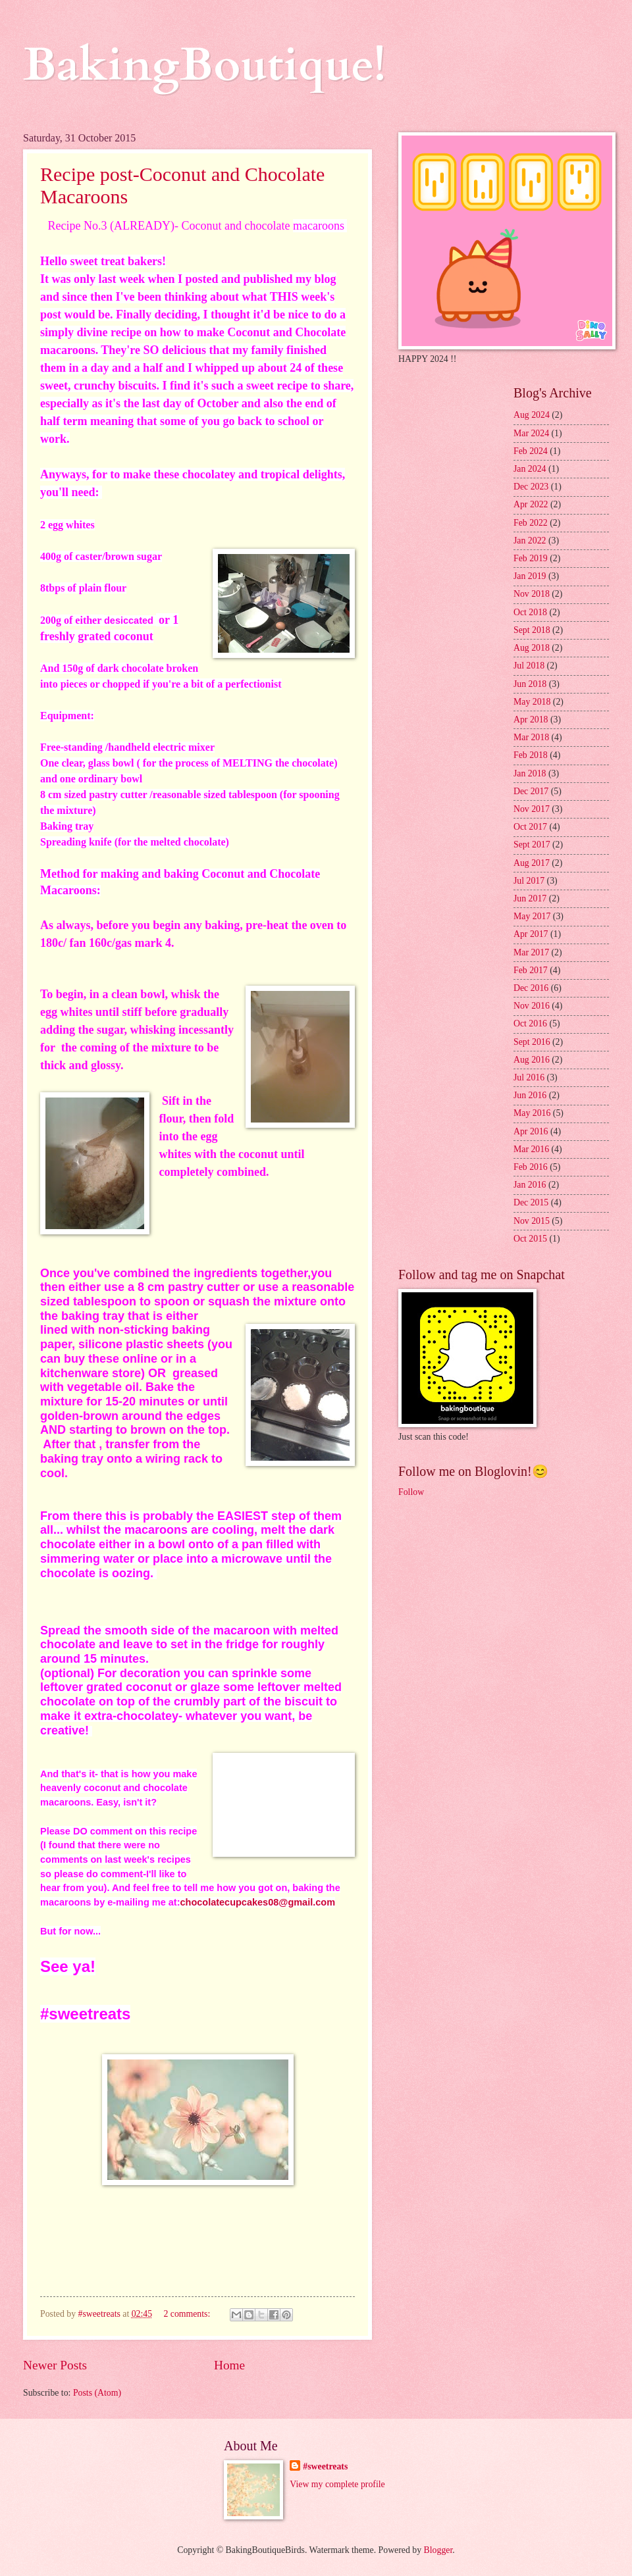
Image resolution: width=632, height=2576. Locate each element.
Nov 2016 (532, 1006)
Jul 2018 (529, 665)
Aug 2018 (532, 648)
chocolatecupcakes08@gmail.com (258, 1902)
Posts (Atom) (97, 2393)
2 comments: (187, 2314)
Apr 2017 (531, 934)
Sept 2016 (532, 1042)
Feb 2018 (531, 755)
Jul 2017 (529, 881)
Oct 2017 (530, 827)
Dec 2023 (531, 487)
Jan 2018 (530, 773)
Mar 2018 (531, 737)
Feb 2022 (531, 523)
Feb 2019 (531, 558)
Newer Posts (55, 2365)
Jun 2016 (530, 1095)
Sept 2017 (532, 844)
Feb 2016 (531, 1167)
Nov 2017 (532, 809)
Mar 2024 (531, 433)
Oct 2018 (530, 612)
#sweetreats (325, 2466)
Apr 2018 (531, 719)
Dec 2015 (531, 1202)
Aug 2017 (532, 863)
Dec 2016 (531, 988)
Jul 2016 (529, 1077)
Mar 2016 (531, 1149)
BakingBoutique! (204, 65)
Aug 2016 (532, 1060)
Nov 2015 (532, 1221)
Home (229, 2365)
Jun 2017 (530, 898)
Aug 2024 (532, 415)
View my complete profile (337, 2484)
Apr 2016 (531, 1131)
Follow (411, 1492)
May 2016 (532, 1113)
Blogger (438, 2550)
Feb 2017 (531, 970)
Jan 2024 (530, 469)
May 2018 (532, 702)
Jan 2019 (530, 576)
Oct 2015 (530, 1239)
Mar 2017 (531, 952)
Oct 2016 (530, 1023)
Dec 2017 (531, 791)
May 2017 (532, 916)
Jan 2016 (530, 1185)
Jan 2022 (530, 540)
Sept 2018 (532, 630)
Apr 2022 (531, 504)
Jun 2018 (530, 684)
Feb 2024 (531, 451)
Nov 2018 (532, 594)
